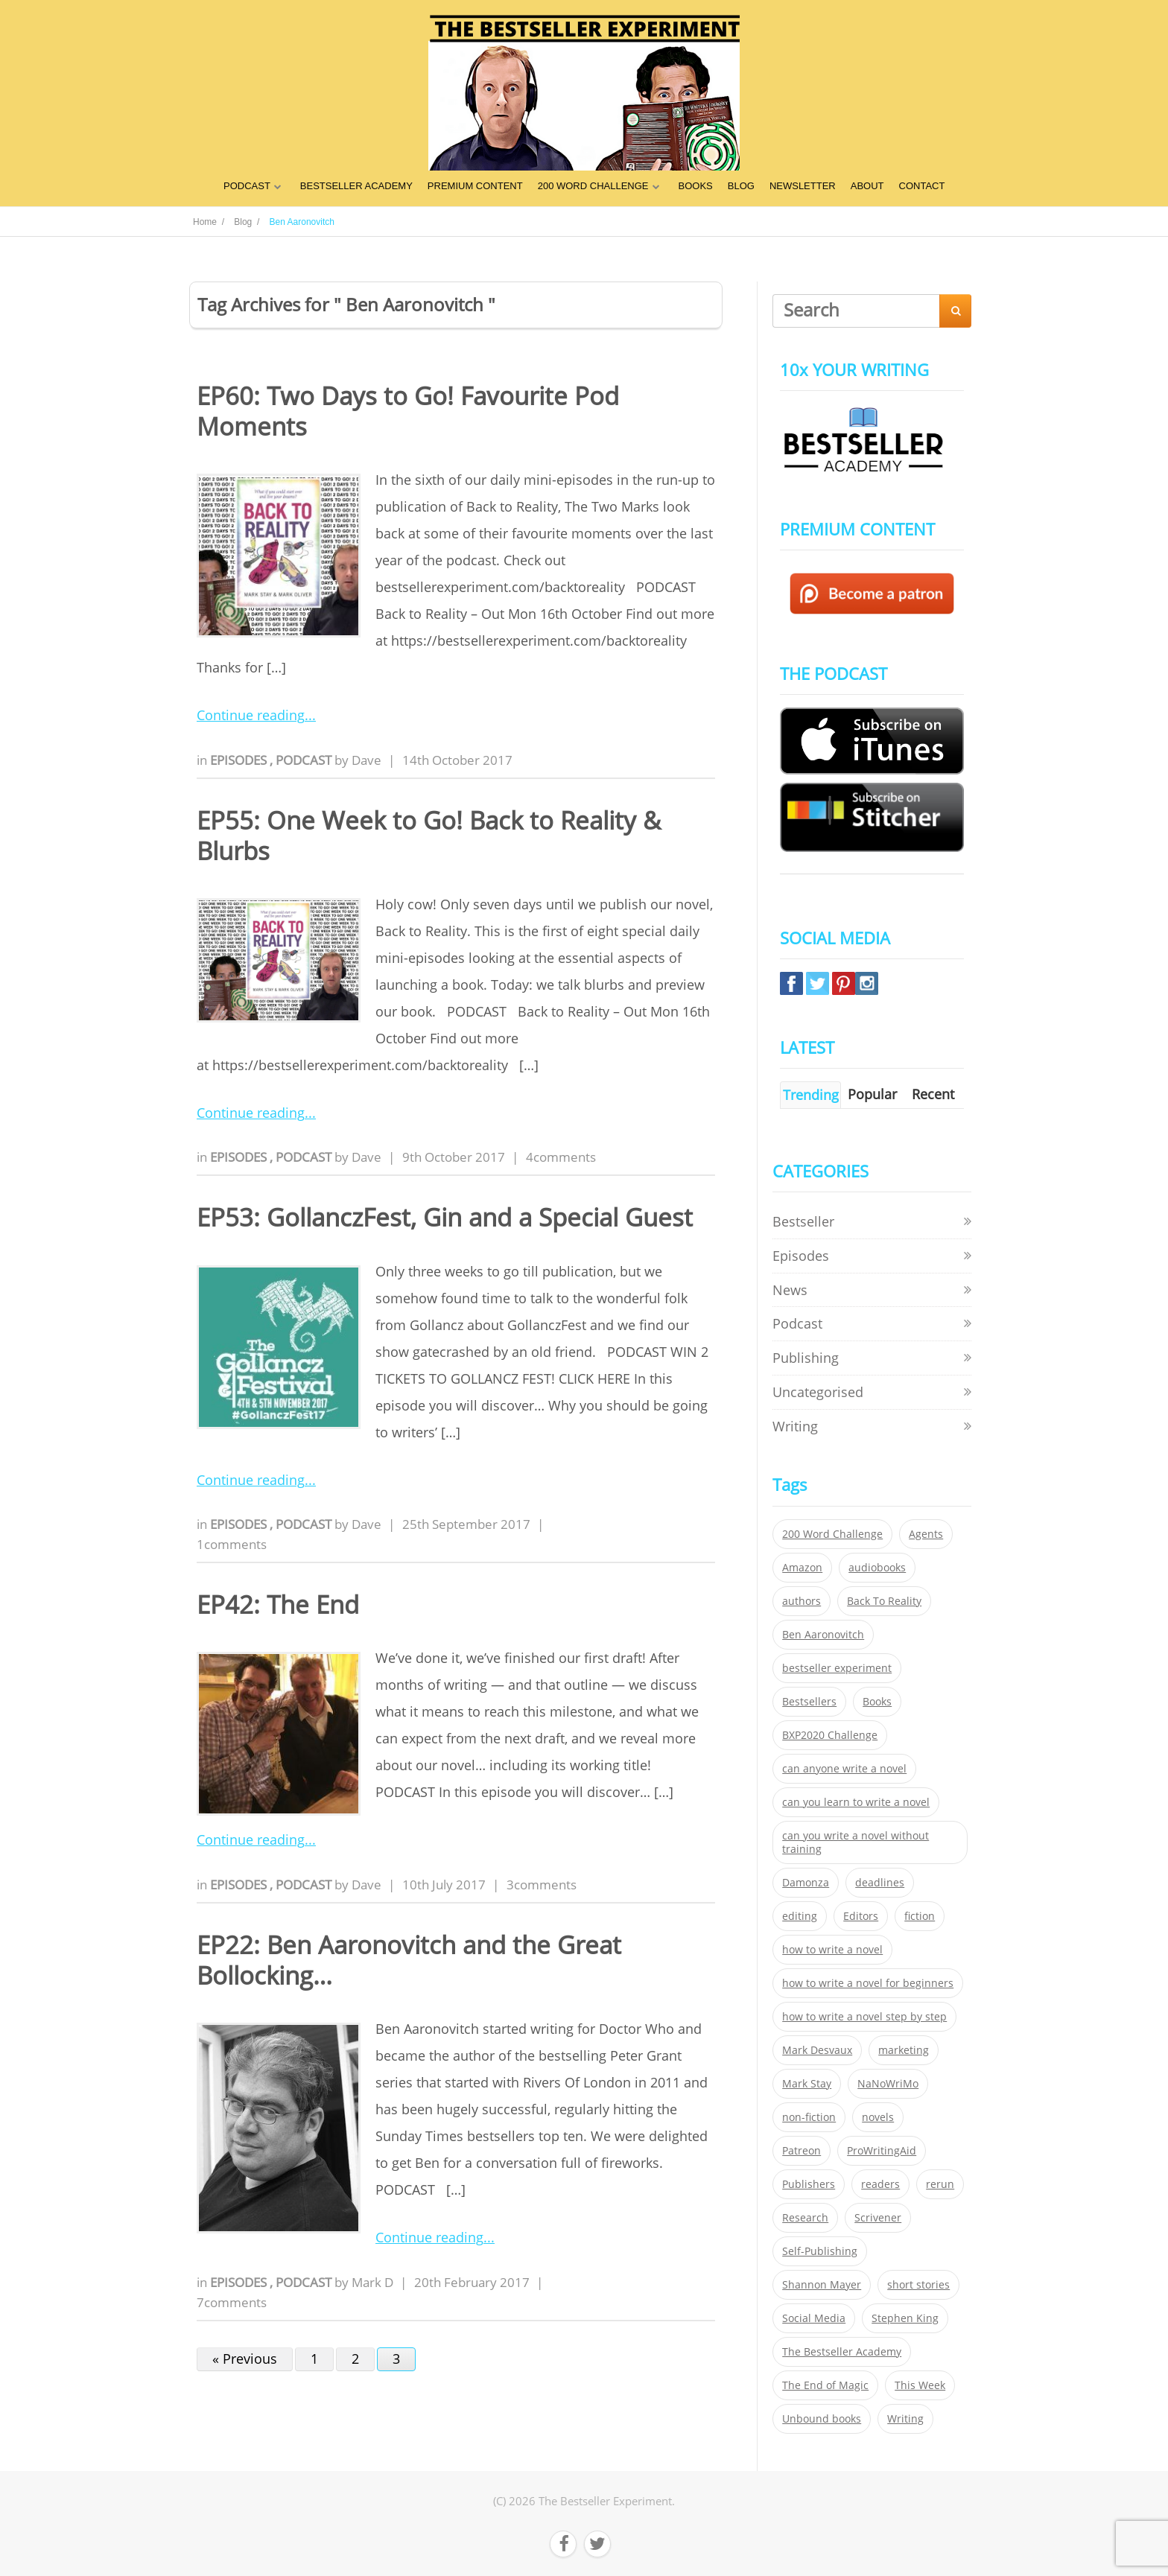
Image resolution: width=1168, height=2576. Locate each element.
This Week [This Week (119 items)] (920, 2385)
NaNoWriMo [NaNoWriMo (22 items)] (887, 2083)
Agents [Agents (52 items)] (926, 1534)
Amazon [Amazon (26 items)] (802, 1567)
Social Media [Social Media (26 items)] (813, 2318)
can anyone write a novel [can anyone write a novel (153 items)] (844, 1768)
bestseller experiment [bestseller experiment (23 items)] (837, 1668)
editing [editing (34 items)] (799, 1916)
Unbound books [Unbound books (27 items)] (821, 2419)
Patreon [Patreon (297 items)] (801, 2150)
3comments (542, 1884)
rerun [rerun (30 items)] (940, 2184)
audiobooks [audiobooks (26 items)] (877, 1567)
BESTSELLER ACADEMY (356, 185)
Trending (811, 1095)
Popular (872, 1094)
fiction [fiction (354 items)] (919, 1916)
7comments (232, 2302)
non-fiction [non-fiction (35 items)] (809, 2117)
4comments (561, 1156)
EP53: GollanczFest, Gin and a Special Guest (445, 1217)
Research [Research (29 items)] (805, 2217)
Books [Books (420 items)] (877, 1701)
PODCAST (246, 185)
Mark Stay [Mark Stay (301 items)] (806, 2083)
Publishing (805, 1358)
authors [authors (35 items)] (801, 1601)
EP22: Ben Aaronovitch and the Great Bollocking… (409, 1960)
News (789, 1290)
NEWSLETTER (802, 185)
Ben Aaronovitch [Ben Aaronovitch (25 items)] (823, 1634)
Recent (933, 1094)
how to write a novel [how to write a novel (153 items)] (832, 1949)
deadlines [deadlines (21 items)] (879, 1882)
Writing (795, 1426)
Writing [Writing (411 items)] (905, 2419)
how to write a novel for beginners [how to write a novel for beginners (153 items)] (867, 1983)
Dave (366, 760)
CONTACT (922, 185)
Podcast (305, 760)
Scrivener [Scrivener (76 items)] (877, 2217)
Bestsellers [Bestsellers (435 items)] (809, 1701)
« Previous (244, 2358)
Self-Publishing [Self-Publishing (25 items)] (819, 2251)
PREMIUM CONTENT (475, 185)
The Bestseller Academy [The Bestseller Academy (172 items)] (841, 2352)
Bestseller (803, 1221)
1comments (232, 1544)
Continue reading (251, 715)
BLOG (741, 185)
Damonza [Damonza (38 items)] (805, 1882)
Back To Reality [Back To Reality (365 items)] (884, 1601)
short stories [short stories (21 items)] (918, 2285)
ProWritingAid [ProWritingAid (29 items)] (881, 2150)
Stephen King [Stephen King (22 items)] (905, 2318)
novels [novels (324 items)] (878, 2117)
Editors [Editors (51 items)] (860, 1916)
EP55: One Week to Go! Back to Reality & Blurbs (429, 836)
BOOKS (696, 185)
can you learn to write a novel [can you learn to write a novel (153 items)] (856, 1802)
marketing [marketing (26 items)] (903, 2050)
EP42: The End (278, 1604)
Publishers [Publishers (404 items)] (808, 2184)
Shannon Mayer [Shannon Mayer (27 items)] (821, 2285)
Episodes (240, 760)
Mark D (372, 2282)
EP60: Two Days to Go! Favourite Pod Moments (408, 411)
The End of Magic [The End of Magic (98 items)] (825, 2385)
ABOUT (867, 185)
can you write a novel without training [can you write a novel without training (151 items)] (855, 1842)
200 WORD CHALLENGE (593, 185)
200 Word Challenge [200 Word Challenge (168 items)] (832, 1534)
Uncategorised (817, 1392)
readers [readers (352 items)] (880, 2184)
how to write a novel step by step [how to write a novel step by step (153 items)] (864, 2016)
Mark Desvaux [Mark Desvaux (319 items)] (817, 2050)
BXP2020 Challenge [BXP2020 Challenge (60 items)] (829, 1735)
